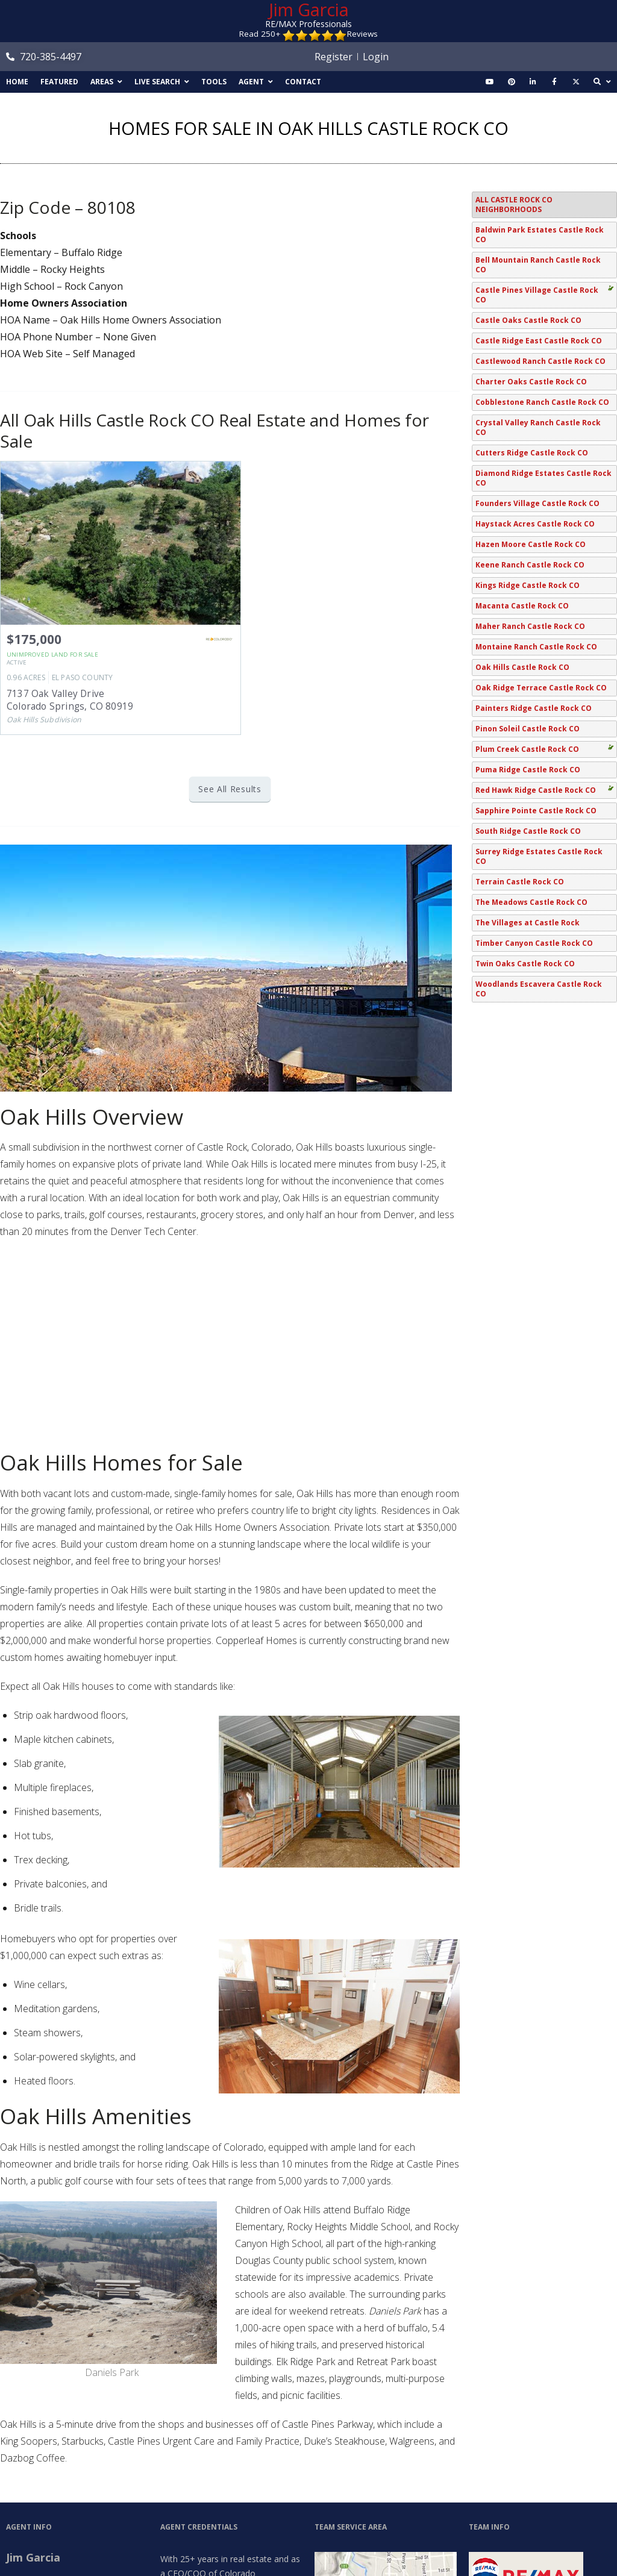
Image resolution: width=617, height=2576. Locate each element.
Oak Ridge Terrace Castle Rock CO (541, 688)
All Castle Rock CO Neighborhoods (514, 204)
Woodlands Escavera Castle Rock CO (538, 989)
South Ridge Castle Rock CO (528, 831)
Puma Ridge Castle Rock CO (527, 769)
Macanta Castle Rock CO (522, 606)
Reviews (362, 34)
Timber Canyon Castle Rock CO (534, 943)
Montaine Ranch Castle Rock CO (536, 647)
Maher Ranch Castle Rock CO (530, 626)
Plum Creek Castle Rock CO (527, 749)
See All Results (230, 789)
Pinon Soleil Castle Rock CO (527, 729)
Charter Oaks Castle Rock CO (531, 382)
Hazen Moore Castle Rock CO (530, 544)
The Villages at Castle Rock (527, 923)
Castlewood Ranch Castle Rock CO (540, 361)
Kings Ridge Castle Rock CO (527, 585)
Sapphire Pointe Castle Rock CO (536, 810)
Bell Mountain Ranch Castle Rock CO (538, 265)
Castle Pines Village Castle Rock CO (536, 295)
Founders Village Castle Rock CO (537, 503)
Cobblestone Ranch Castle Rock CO (542, 402)
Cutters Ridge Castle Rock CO (531, 453)
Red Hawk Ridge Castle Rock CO (535, 790)
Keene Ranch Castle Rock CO (529, 565)
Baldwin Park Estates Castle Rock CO (539, 235)
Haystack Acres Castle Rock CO (535, 524)
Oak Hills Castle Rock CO (522, 667)
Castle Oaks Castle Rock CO (528, 320)
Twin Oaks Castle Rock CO (525, 963)
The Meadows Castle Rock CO (531, 902)
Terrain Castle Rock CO (519, 882)
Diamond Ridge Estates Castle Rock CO (543, 478)
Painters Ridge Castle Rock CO (533, 708)
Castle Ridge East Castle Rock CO (538, 341)
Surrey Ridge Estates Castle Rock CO (539, 856)
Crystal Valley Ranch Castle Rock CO (538, 427)
